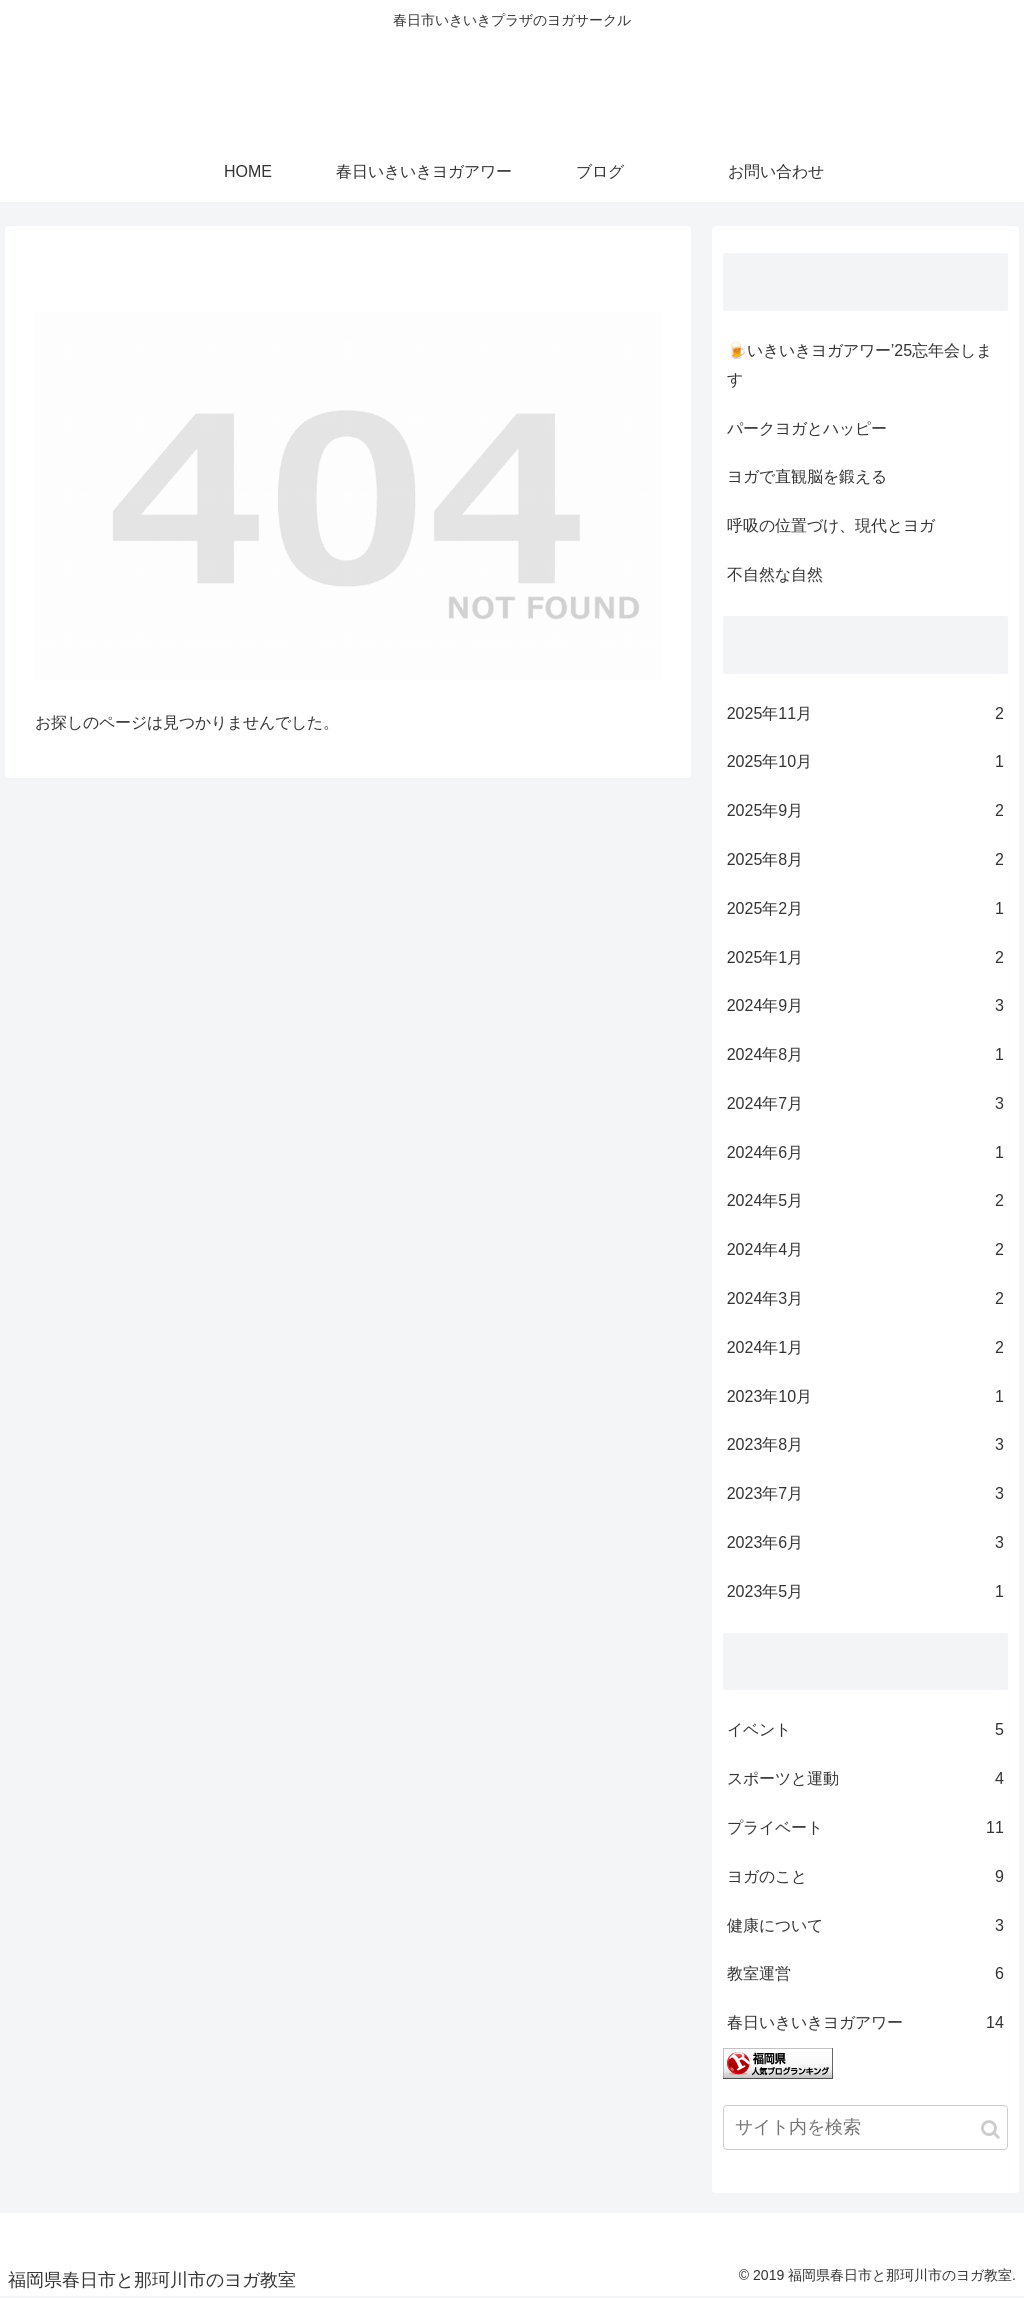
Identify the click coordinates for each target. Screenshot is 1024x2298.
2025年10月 (865, 762)
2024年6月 (865, 1153)
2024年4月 (865, 1250)
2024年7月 (865, 1104)
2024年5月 (865, 1201)
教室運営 (865, 1974)
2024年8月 (865, 1055)
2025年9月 (865, 811)
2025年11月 (865, 714)
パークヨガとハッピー (807, 428)
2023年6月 (865, 1543)
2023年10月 (865, 1397)
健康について (865, 1926)
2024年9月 (865, 1006)
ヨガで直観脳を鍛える (807, 476)
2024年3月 (865, 1299)
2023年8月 (865, 1445)
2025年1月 (865, 958)
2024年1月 (865, 1348)
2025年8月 (865, 860)
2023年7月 (865, 1494)
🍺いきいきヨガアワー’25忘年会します (859, 365)
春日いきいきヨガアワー (865, 2023)
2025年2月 (865, 909)
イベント (865, 1730)
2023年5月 (865, 1592)
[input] (865, 2127)
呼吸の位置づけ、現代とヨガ (831, 525)
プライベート (865, 1828)
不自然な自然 (775, 574)
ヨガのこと (865, 1877)
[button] (990, 2129)
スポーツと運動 (865, 1779)
